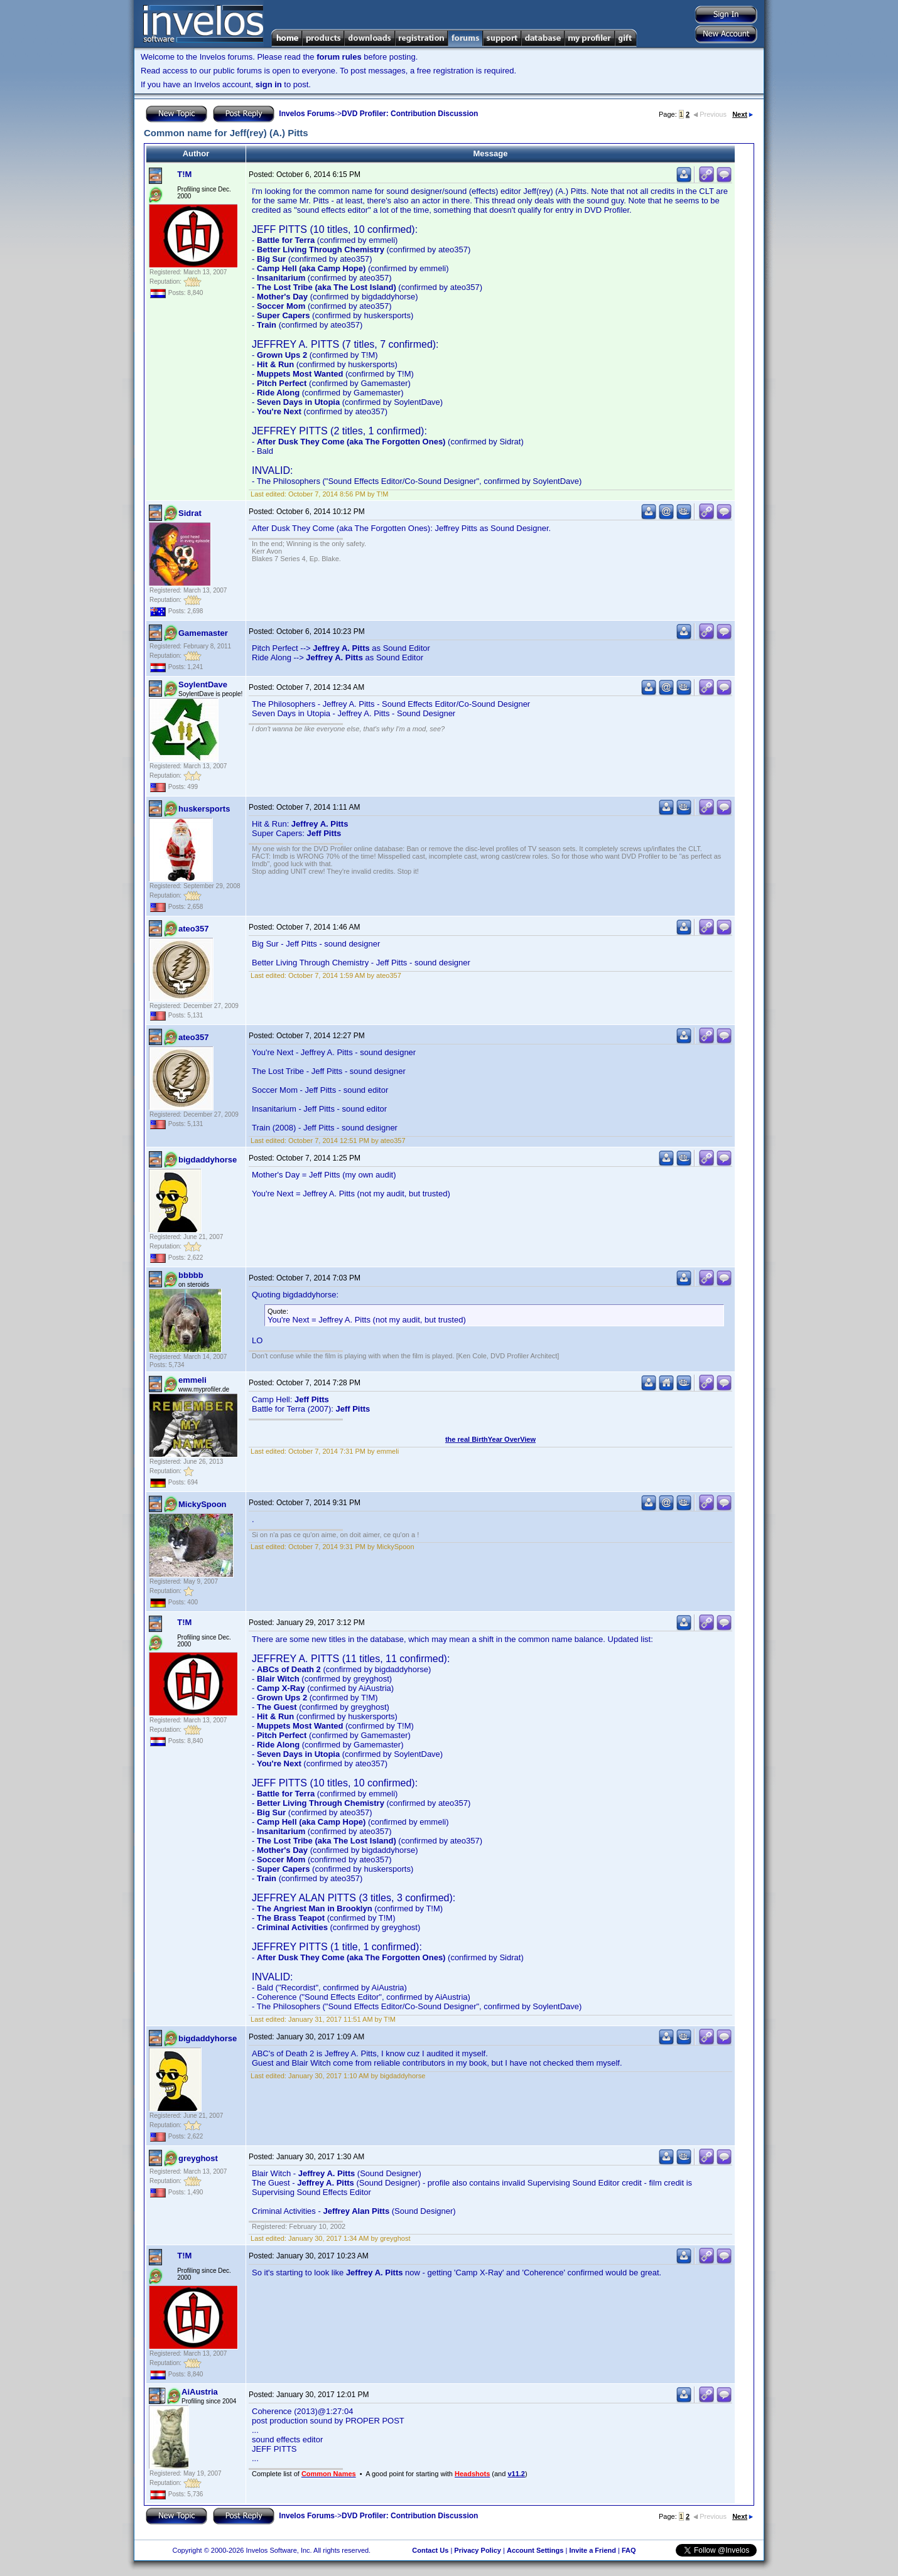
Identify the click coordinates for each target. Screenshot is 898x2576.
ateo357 (193, 928)
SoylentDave (202, 684)
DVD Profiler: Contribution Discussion (410, 113)
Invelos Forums (307, 113)
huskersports (204, 808)
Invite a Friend (592, 2550)
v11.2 (516, 2473)
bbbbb (190, 1275)
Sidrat (190, 513)
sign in (269, 84)
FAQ (629, 2550)
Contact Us (430, 2550)
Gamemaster (203, 633)
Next (742, 114)
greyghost (198, 2158)
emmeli (192, 1380)
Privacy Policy (477, 2550)
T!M (184, 174)
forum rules (339, 57)
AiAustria (199, 2391)
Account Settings (535, 2550)
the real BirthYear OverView (490, 1439)
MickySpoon (202, 1504)
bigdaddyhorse (207, 1159)
